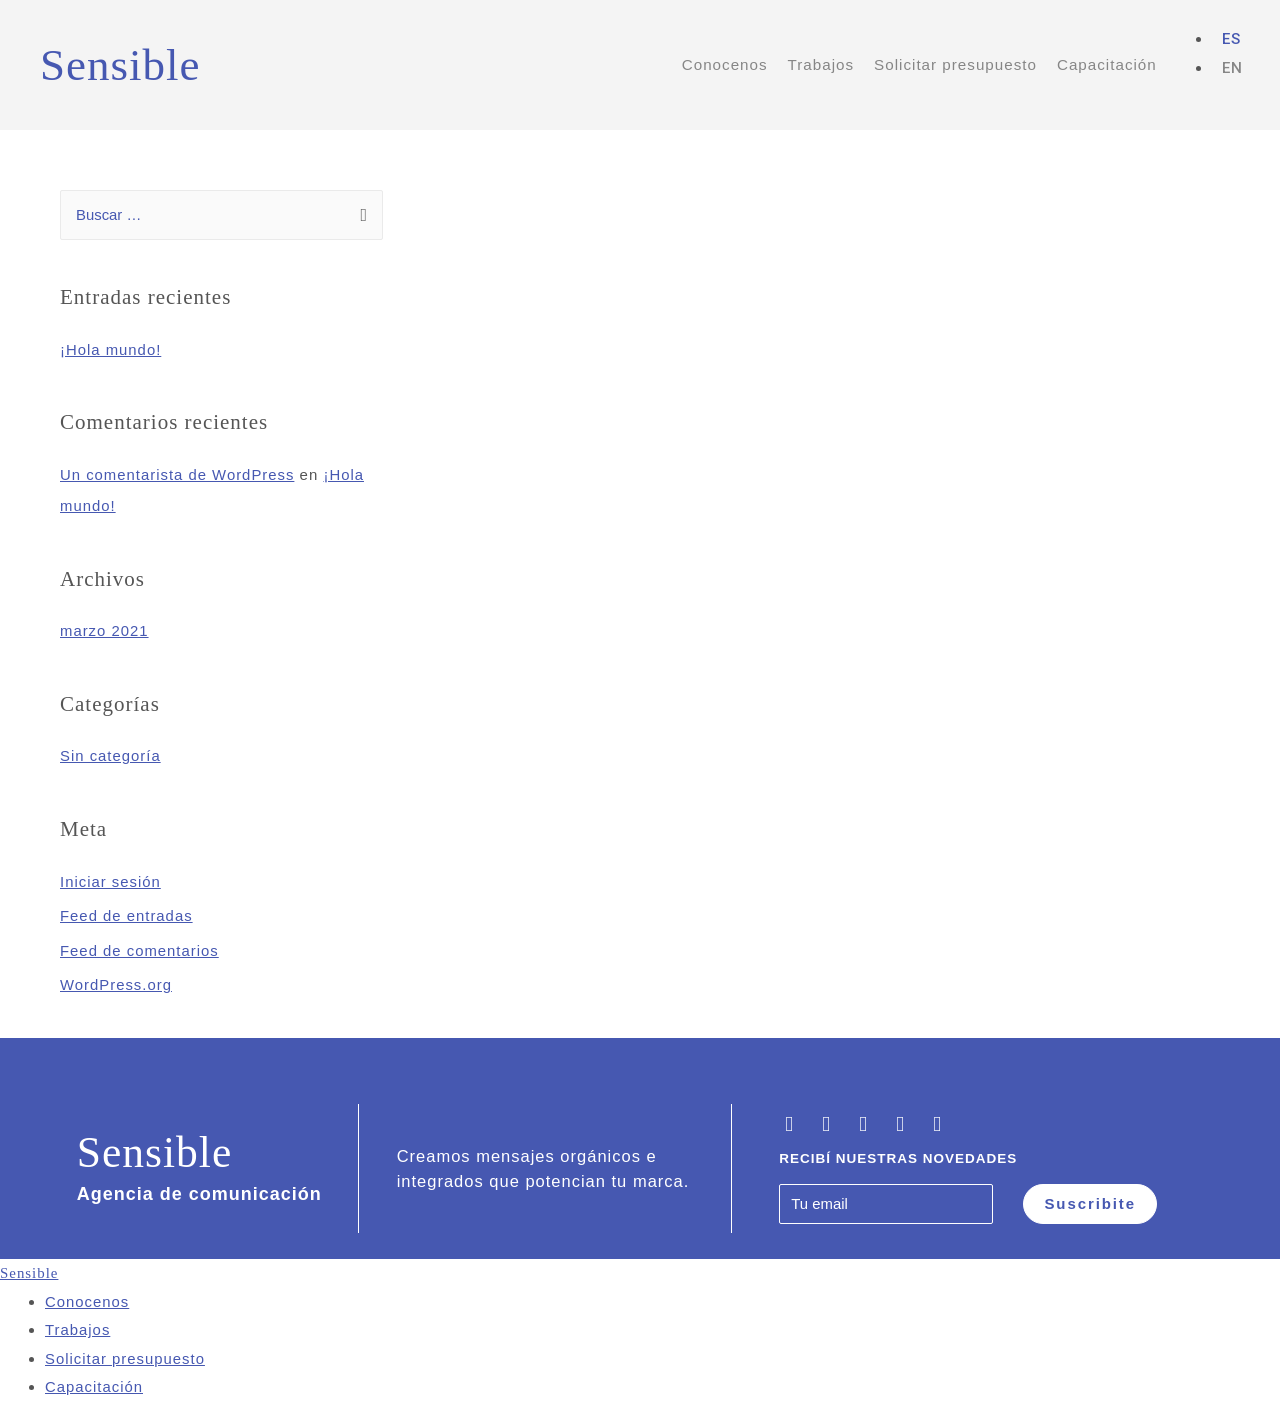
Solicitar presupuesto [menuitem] (125, 1352)
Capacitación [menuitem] (94, 1379)
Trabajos (821, 64)
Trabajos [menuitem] (78, 1324)
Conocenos (725, 64)
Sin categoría (110, 753)
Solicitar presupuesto (955, 64)
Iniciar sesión (111, 878)
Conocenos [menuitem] (87, 1296)
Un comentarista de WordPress (178, 474)
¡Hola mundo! (111, 350)
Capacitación (1107, 64)
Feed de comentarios (140, 945)
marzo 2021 (104, 629)
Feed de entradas (127, 911)
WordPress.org (116, 979)
